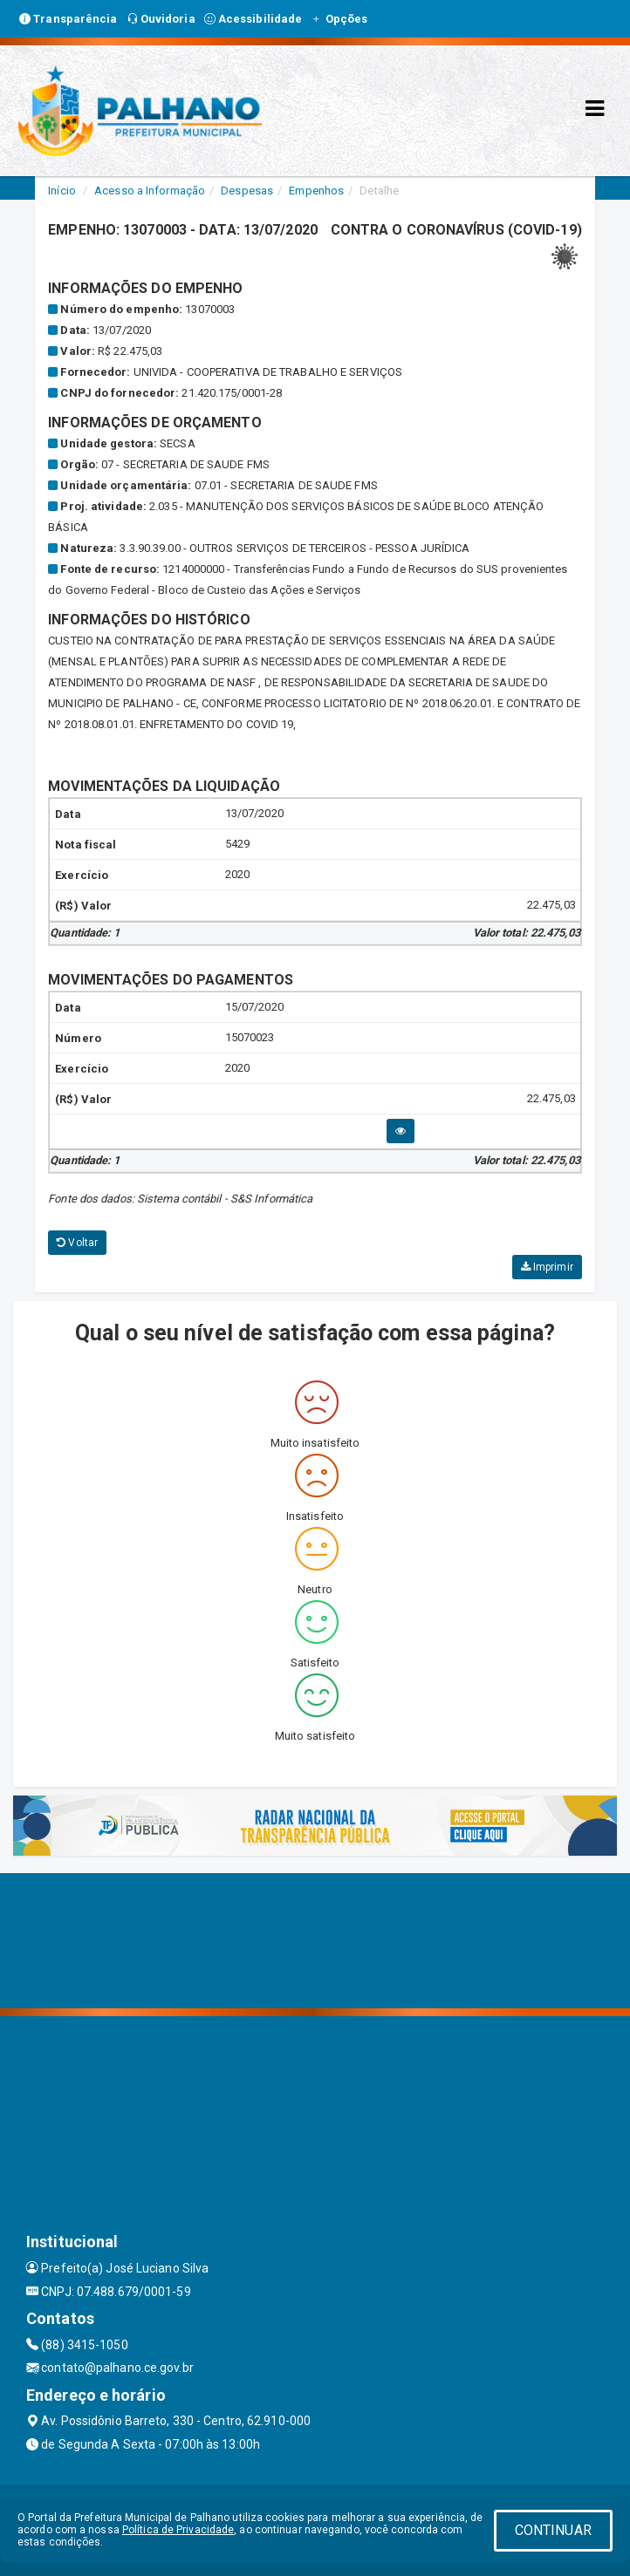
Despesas (247, 190)
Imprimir (547, 1267)
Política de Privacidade (178, 2530)
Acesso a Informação (149, 190)
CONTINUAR (553, 2530)
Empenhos (316, 190)
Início (62, 190)
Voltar (77, 1243)
